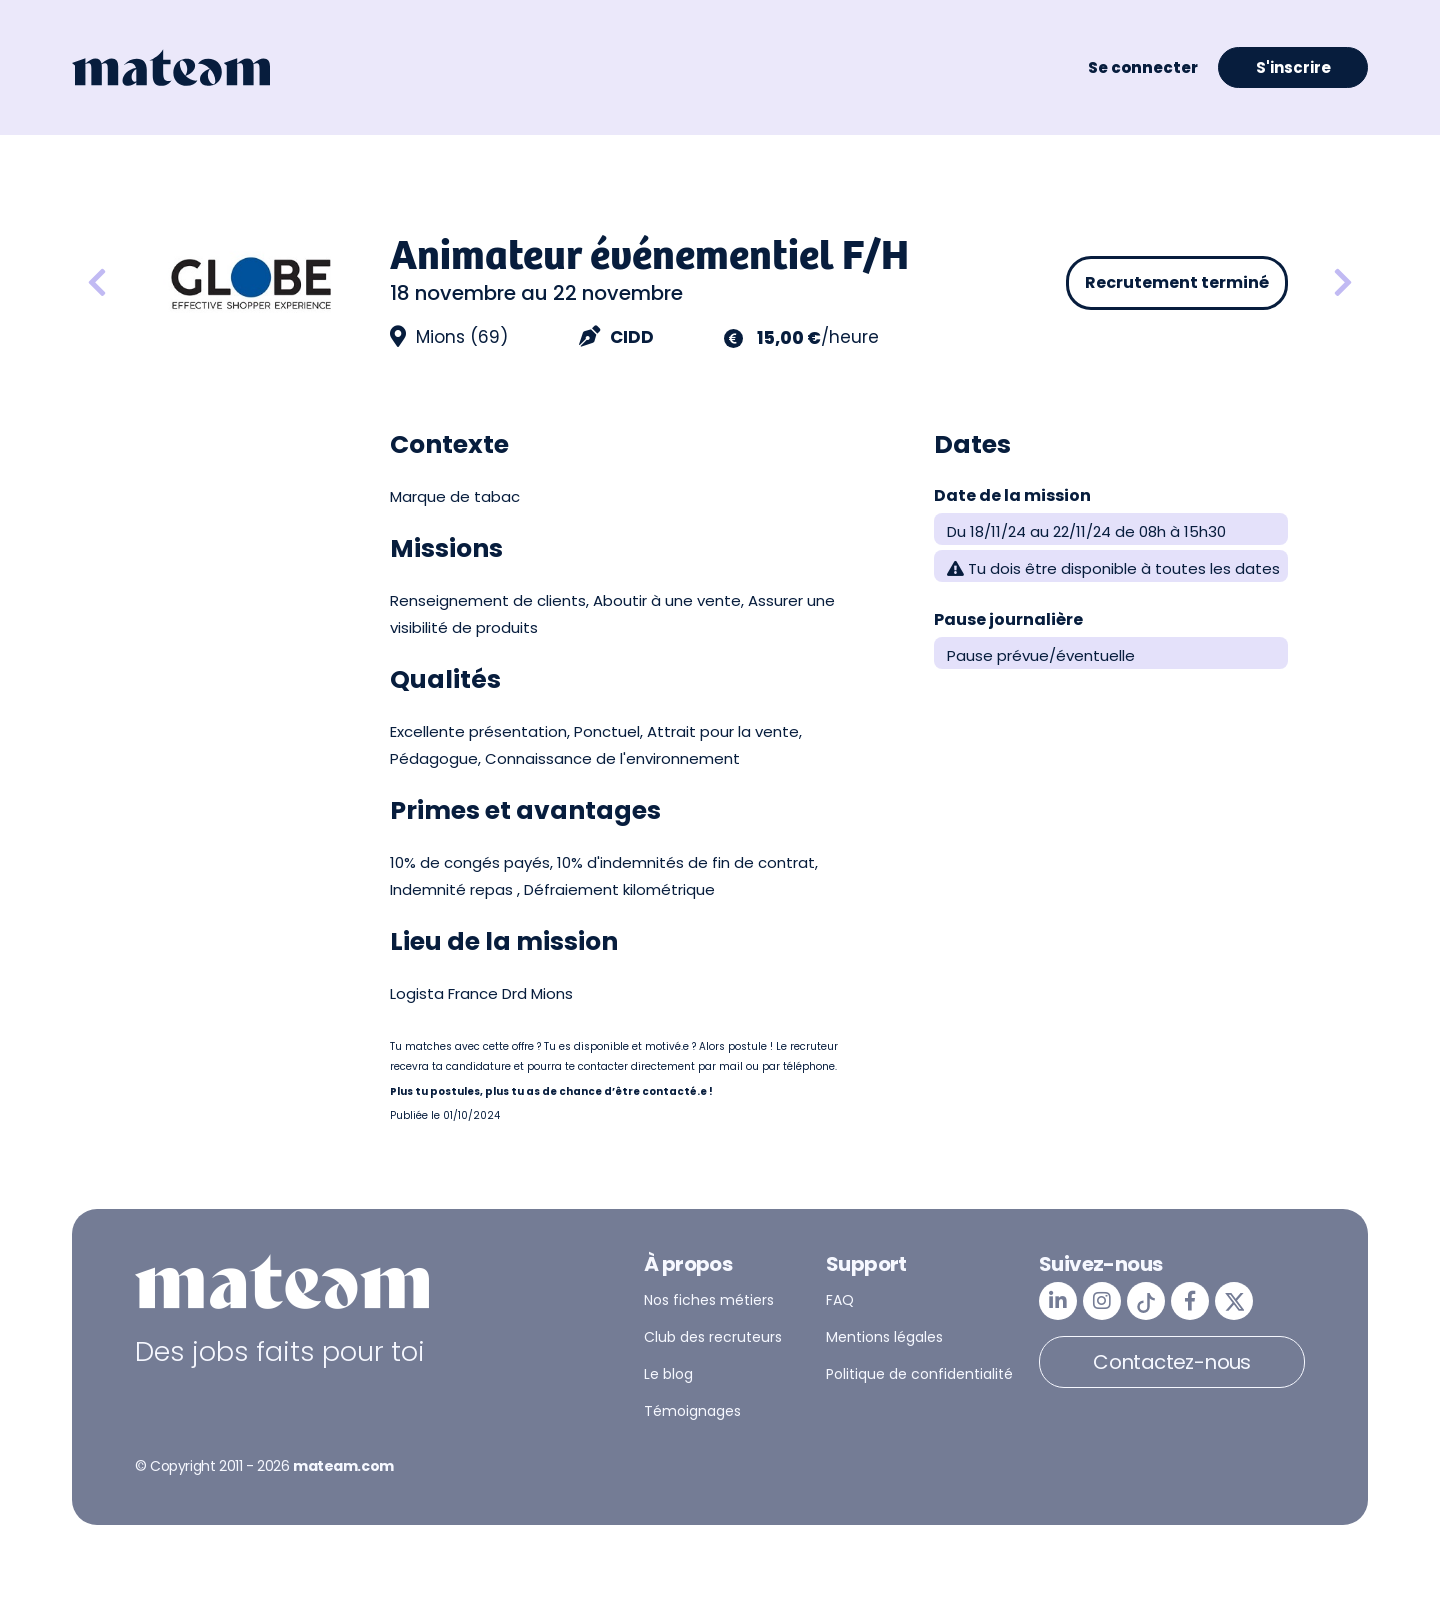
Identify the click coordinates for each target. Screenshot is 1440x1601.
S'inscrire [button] (1293, 67)
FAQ (840, 1300)
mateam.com (343, 1466)
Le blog (668, 1374)
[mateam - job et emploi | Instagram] (1102, 1301)
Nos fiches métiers (709, 1300)
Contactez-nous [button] (1172, 1362)
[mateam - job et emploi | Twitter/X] (1234, 1301)
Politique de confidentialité (919, 1374)
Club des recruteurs (713, 1337)
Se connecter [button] (1143, 67)
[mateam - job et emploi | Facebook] (1190, 1301)
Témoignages (692, 1411)
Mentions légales (884, 1337)
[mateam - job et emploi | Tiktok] (1146, 1301)
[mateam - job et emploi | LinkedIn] (1058, 1301)
